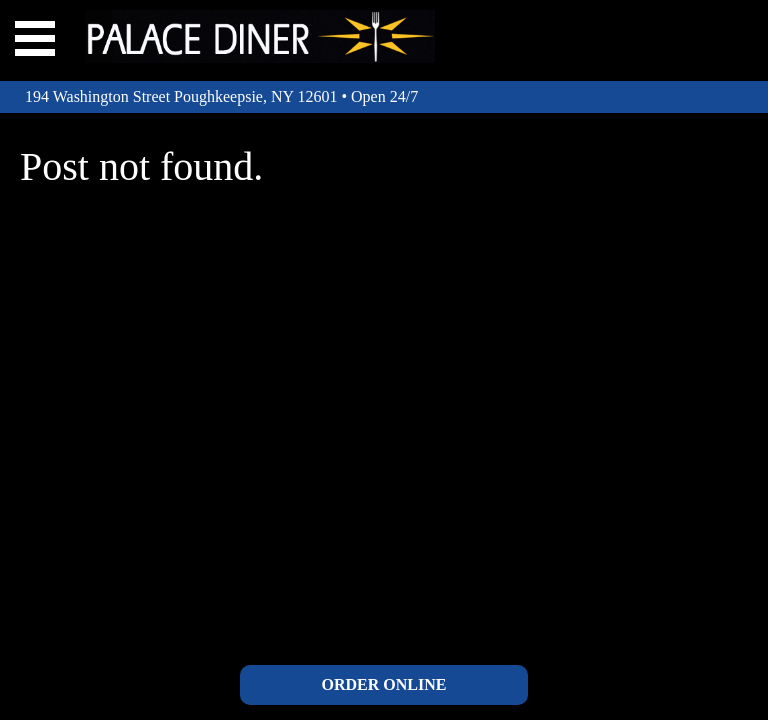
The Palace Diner (260, 36)
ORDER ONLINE (384, 684)
